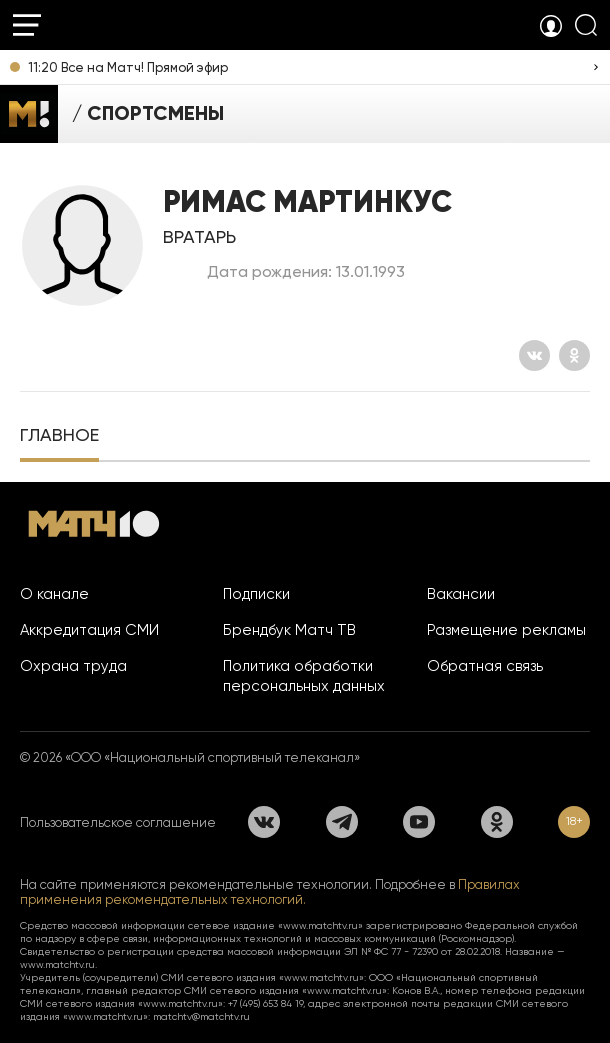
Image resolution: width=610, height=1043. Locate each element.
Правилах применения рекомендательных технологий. (270, 892)
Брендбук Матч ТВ (289, 630)
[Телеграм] (342, 822)
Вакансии (461, 594)
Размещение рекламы (506, 630)
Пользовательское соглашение (118, 822)
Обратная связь (485, 666)
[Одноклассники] (574, 355)
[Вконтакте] (534, 355)
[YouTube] (419, 822)
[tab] (59, 437)
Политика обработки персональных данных (304, 676)
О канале (54, 594)
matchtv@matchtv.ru (201, 1016)
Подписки (256, 594)
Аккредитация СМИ (89, 630)
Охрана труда (73, 666)
